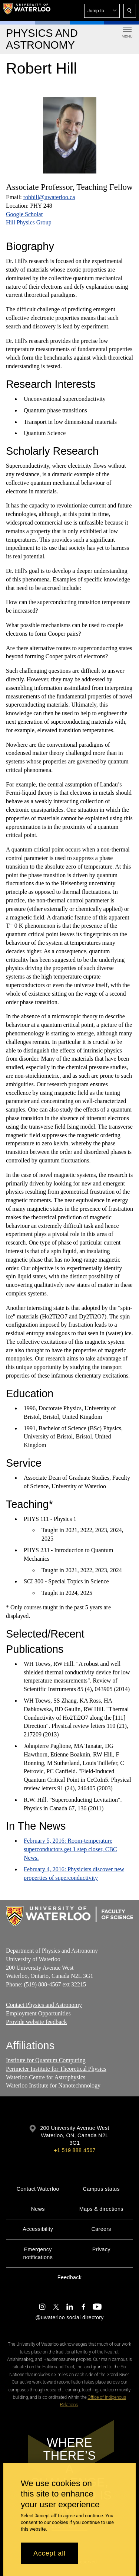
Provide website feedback (36, 2022)
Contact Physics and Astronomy (44, 2005)
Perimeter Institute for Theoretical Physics (56, 2069)
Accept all (49, 2553)
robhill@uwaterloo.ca (49, 197)
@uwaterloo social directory (69, 2317)
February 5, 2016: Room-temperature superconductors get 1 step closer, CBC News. (70, 1849)
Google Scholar (24, 214)
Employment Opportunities (38, 2013)
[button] (102, 10)
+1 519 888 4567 (74, 2150)
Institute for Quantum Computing (46, 2060)
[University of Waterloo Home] (26, 10)
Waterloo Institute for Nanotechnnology (53, 2086)
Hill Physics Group (29, 222)
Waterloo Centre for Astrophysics (45, 2077)
